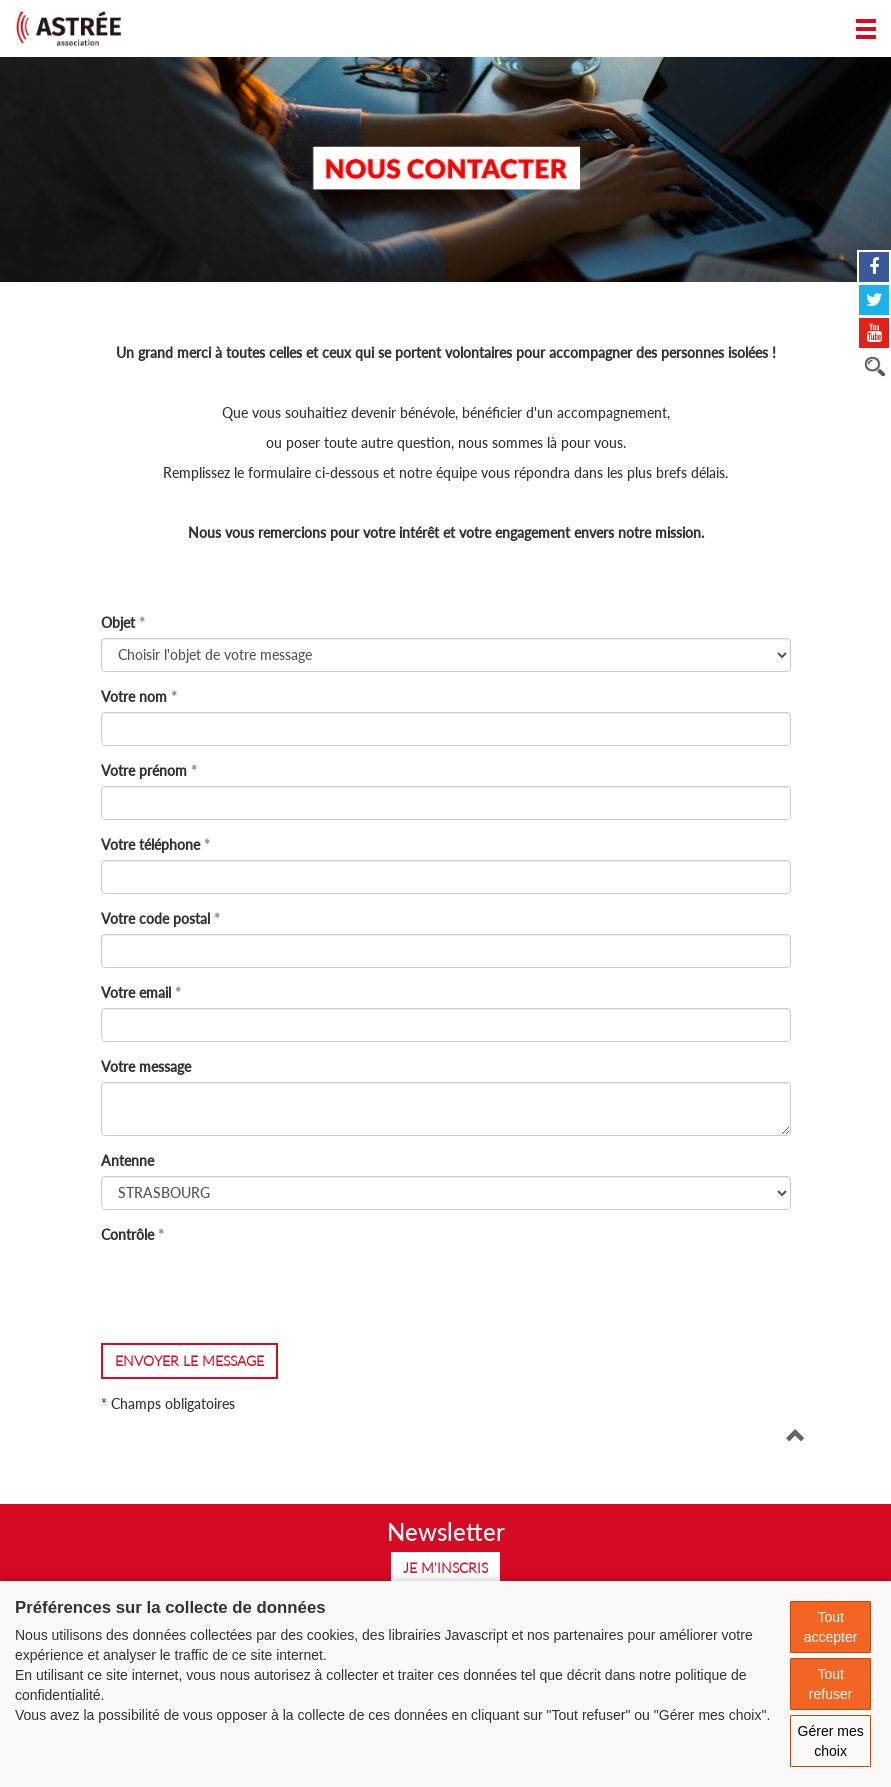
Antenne (127, 1160)
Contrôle (127, 1234)
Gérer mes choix (831, 1741)
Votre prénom (144, 770)
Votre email (136, 992)
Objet (118, 622)
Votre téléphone (150, 844)
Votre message (146, 1066)
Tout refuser (831, 1684)
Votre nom (134, 696)
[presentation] (253, 1289)
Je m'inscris (445, 1567)
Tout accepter (831, 1627)
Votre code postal (155, 918)
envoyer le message (189, 1360)
